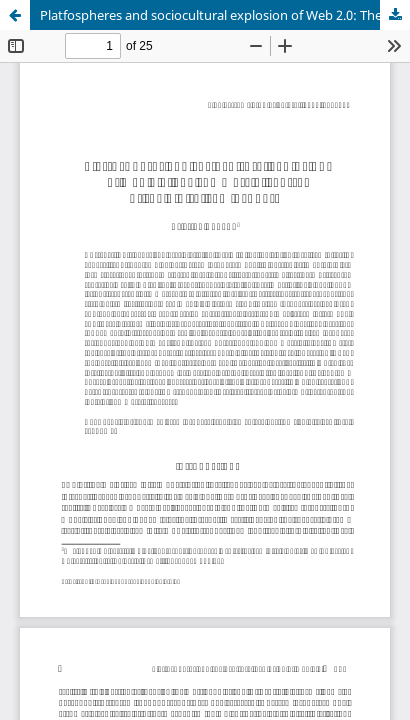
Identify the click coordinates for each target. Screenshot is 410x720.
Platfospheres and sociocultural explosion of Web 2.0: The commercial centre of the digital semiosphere (225, 15)
